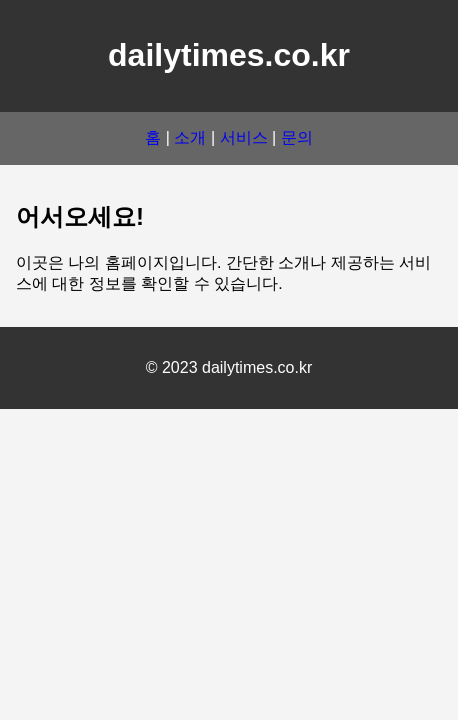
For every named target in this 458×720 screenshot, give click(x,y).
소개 (190, 137)
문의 (297, 137)
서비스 (244, 137)
